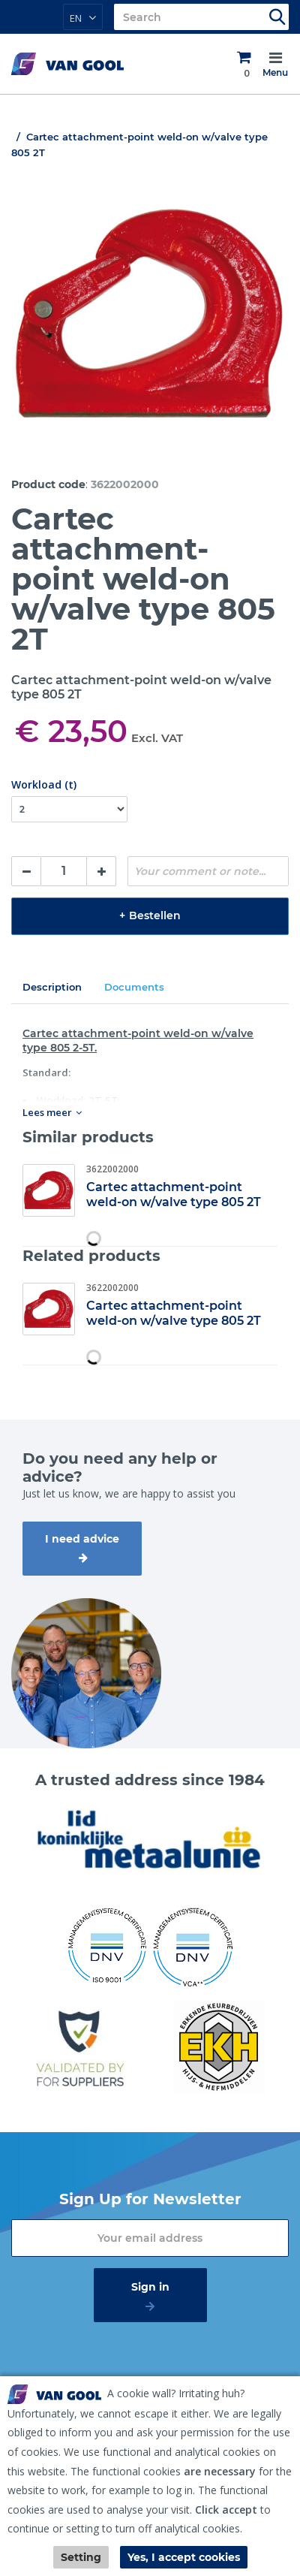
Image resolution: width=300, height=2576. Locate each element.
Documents (134, 987)
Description (52, 987)
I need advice (82, 1539)
